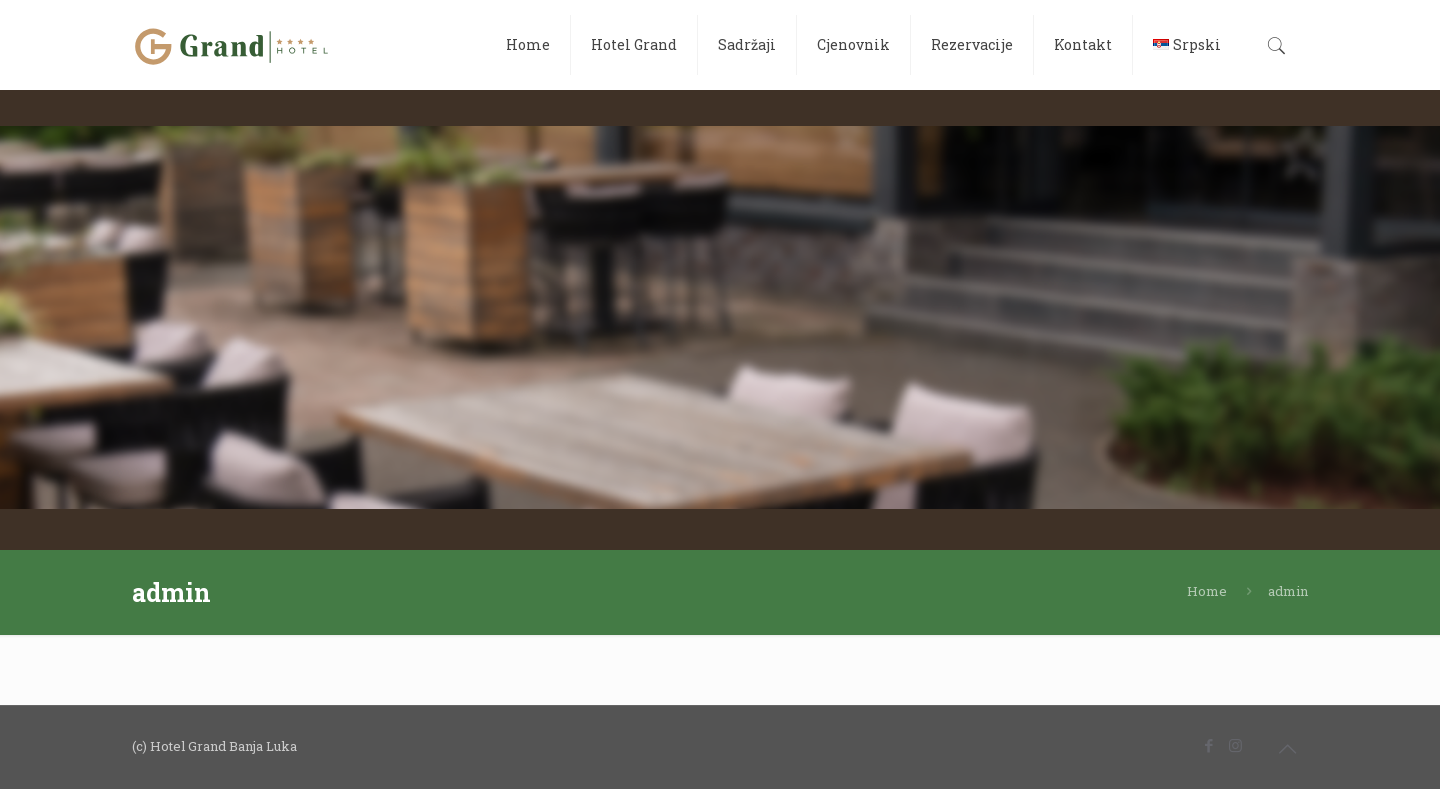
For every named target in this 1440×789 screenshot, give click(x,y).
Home (1207, 591)
